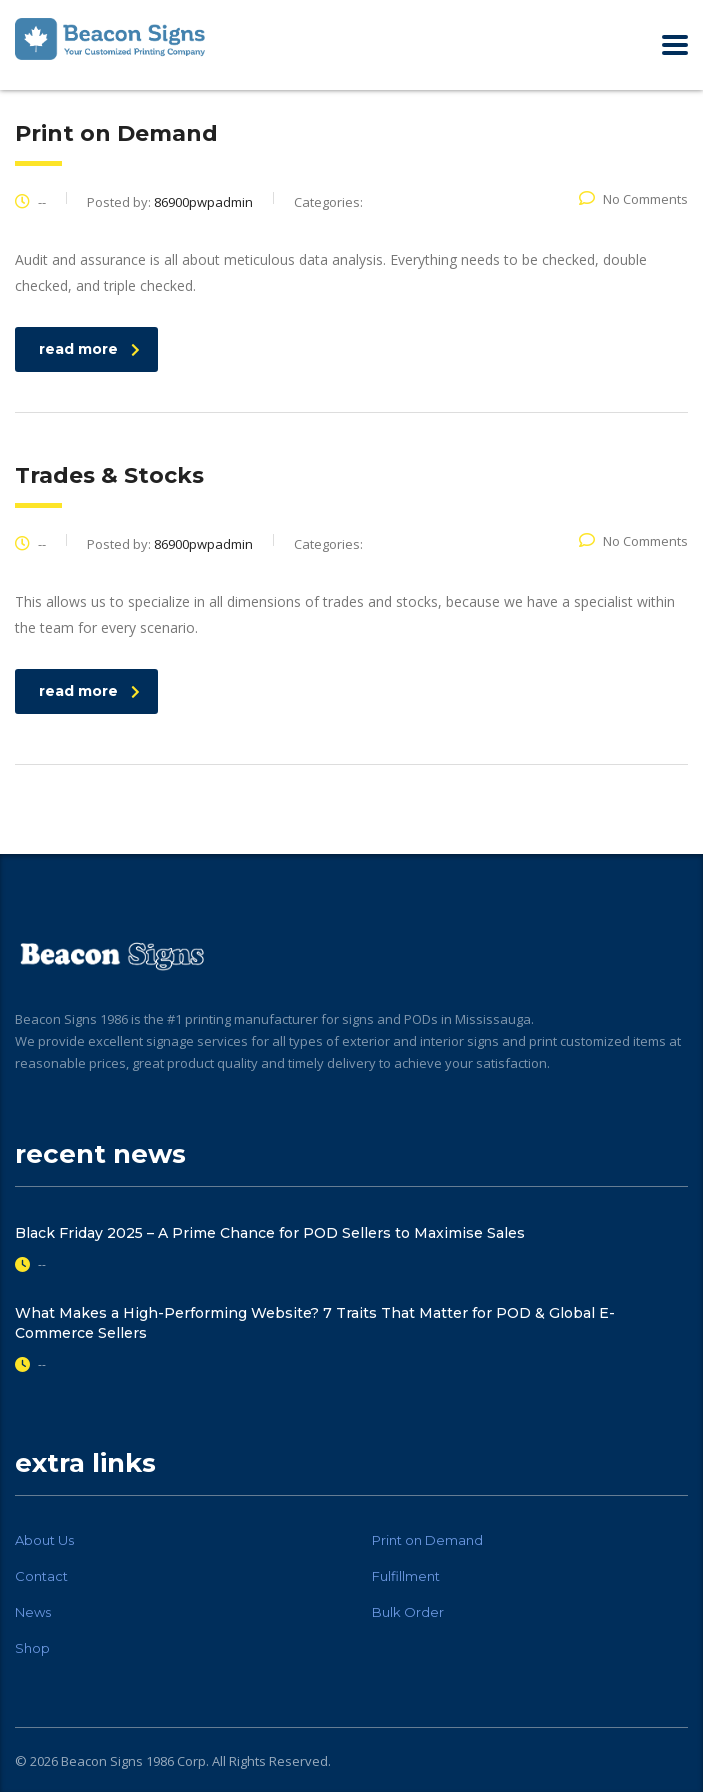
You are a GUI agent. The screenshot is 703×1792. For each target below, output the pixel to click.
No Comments (633, 199)
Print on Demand (427, 1540)
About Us (44, 1540)
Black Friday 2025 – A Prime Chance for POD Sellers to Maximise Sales (270, 1233)
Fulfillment (406, 1576)
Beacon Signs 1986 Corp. (135, 1761)
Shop (32, 1648)
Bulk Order (408, 1612)
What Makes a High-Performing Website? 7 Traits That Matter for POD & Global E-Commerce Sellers (315, 1323)
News (33, 1612)
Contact (41, 1576)
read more (89, 349)
